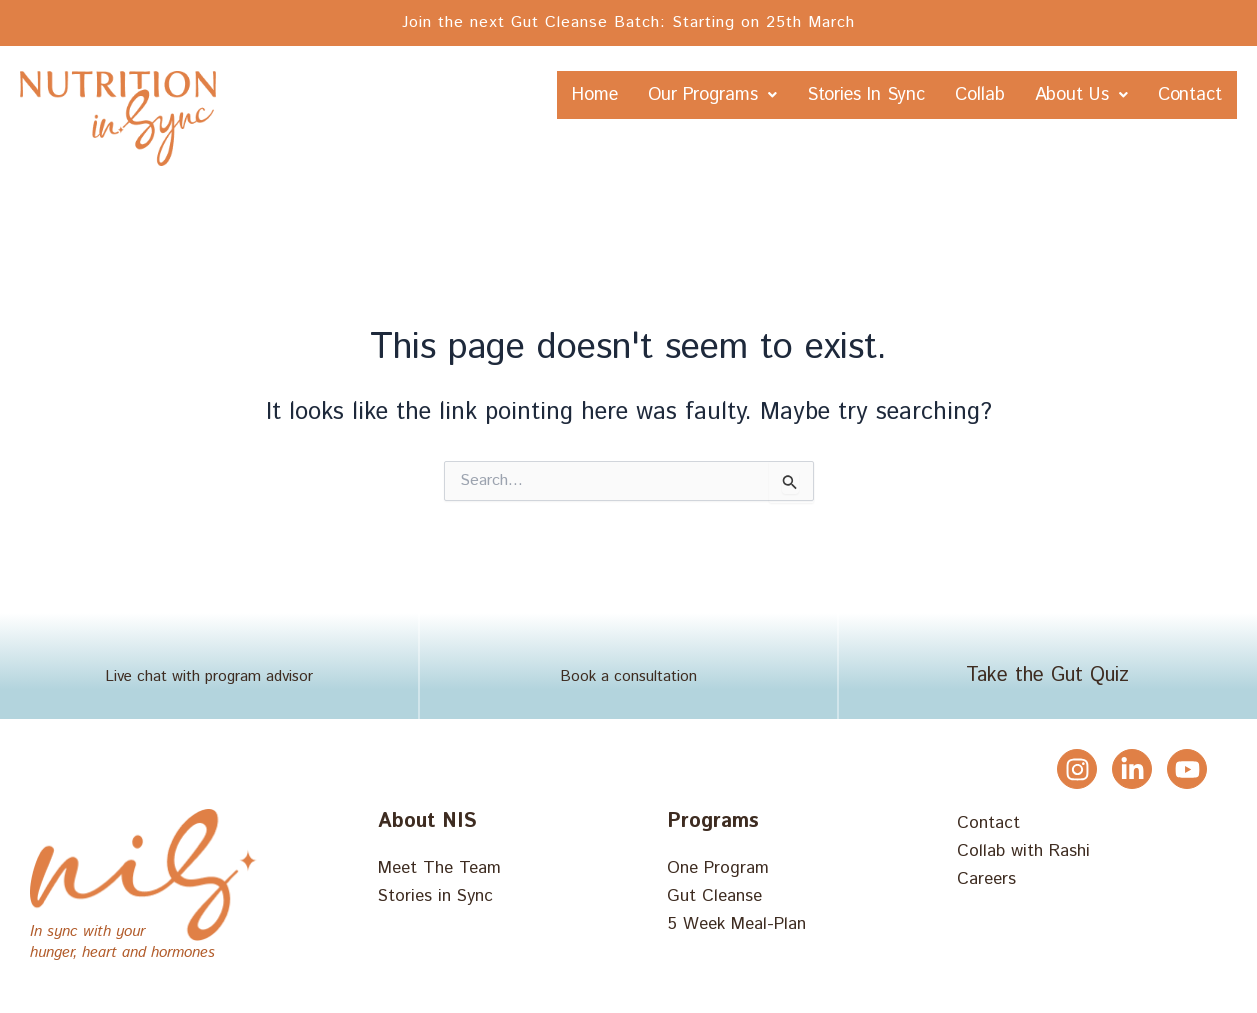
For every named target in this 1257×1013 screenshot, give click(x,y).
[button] (702, 96)
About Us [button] (1161, 95)
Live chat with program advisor (209, 680)
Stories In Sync (889, 95)
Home (555, 95)
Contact (1176, 145)
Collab (1032, 95)
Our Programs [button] (702, 95)
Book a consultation (628, 680)
